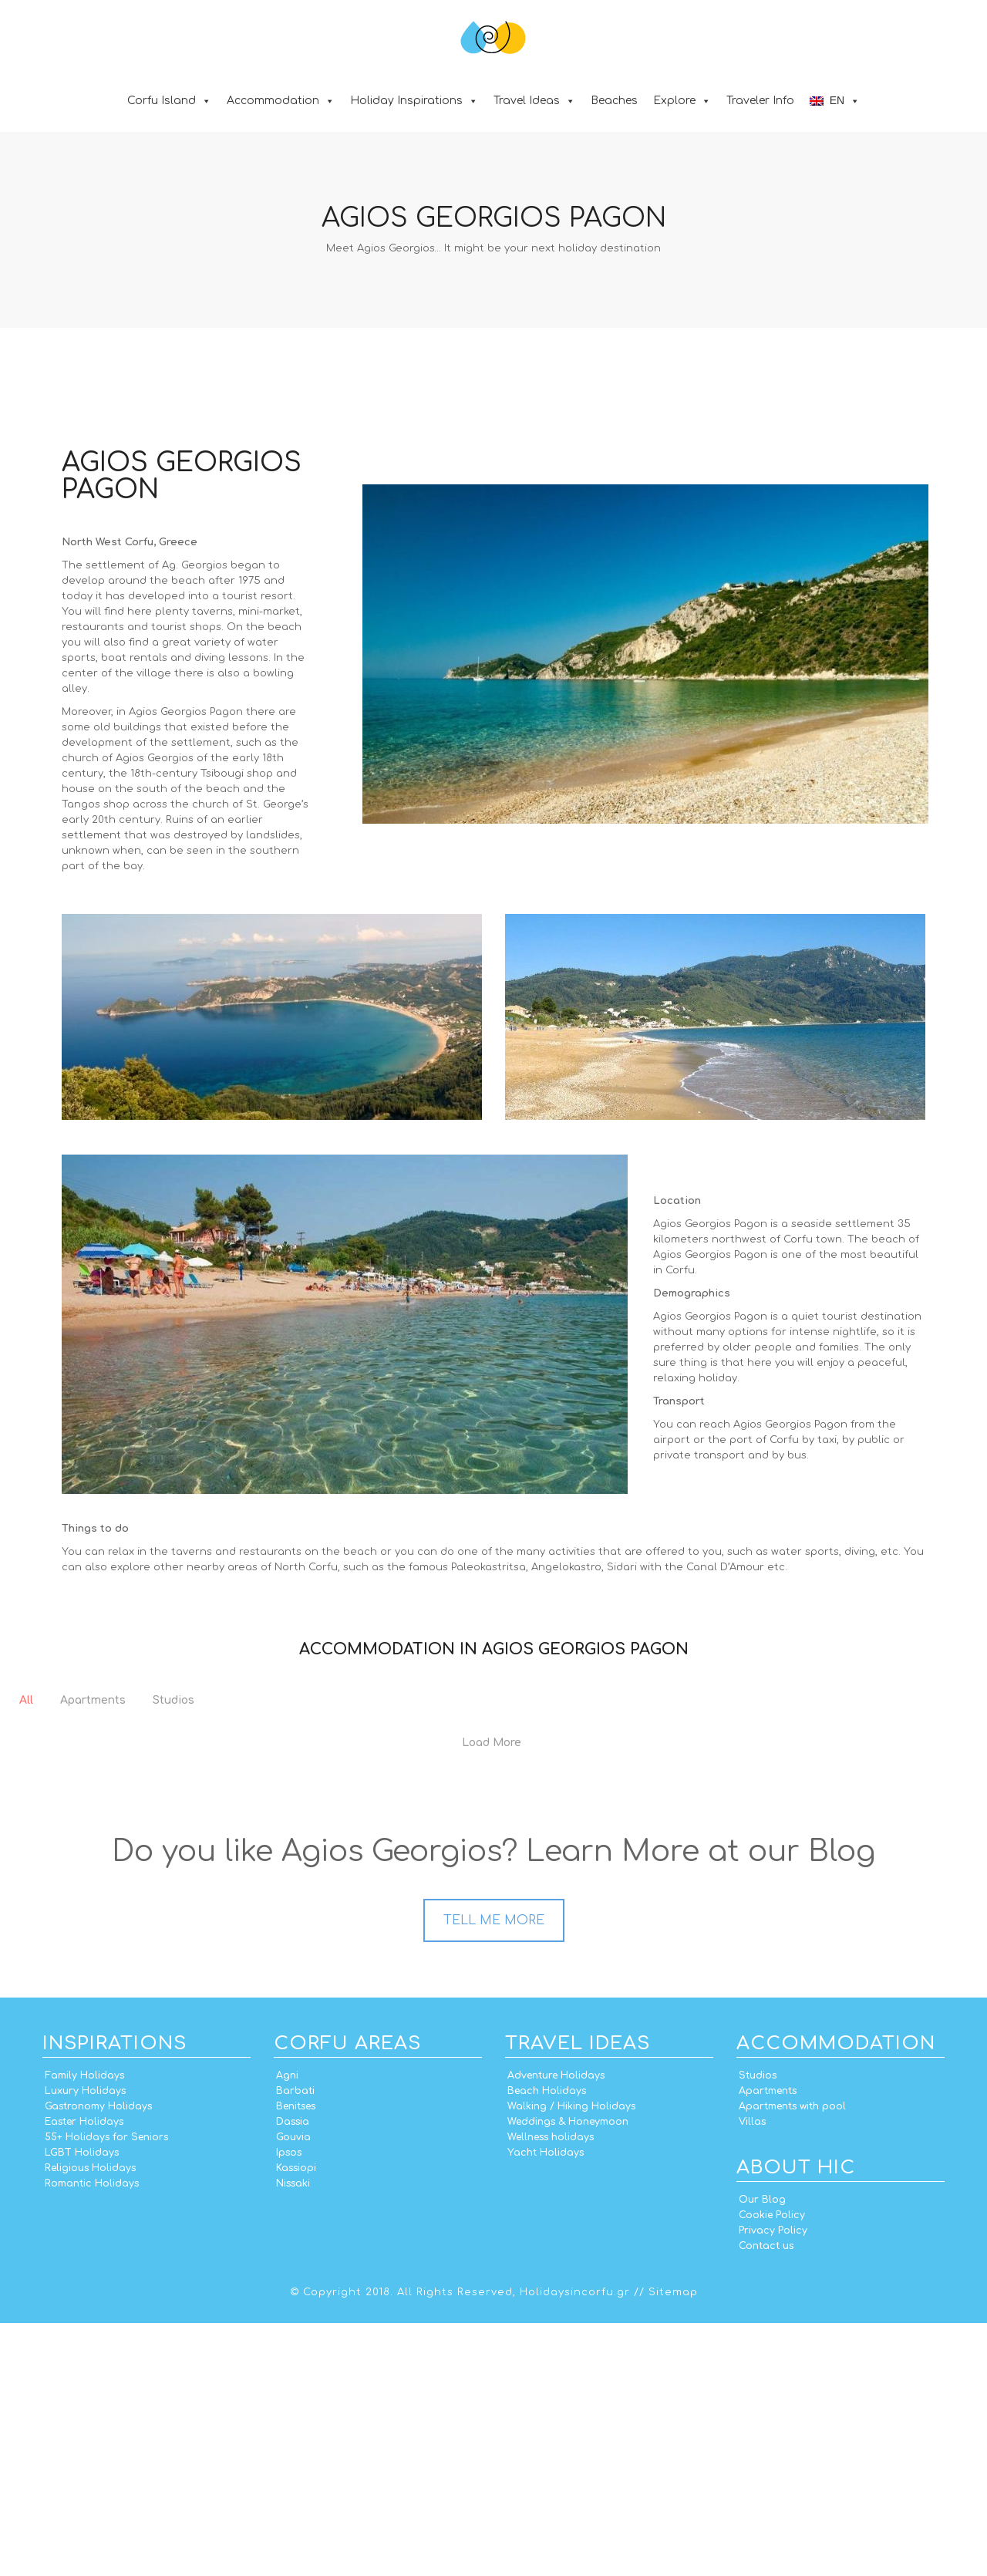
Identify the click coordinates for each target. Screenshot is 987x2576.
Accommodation (281, 100)
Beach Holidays (546, 2343)
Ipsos (288, 2405)
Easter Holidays (84, 2374)
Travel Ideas (534, 100)
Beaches (614, 100)
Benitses (295, 2359)
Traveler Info (760, 100)
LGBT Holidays (82, 2405)
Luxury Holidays (85, 2343)
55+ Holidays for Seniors (106, 2390)
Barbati (295, 2343)
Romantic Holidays (92, 2436)
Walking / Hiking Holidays (571, 2359)
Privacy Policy (773, 2483)
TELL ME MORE (493, 2173)
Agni (287, 2328)
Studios (757, 2328)
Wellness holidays (550, 2390)
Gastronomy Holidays (98, 2359)
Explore (682, 100)
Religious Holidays (90, 2421)
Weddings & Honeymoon (567, 2374)
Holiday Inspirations (414, 100)
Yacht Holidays (545, 2405)
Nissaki (293, 2436)
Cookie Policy (772, 2468)
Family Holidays (84, 2328)
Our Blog (762, 2452)
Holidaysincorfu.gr (575, 2545)
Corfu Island (169, 100)
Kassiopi (296, 2421)
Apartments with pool (792, 2359)
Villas (752, 2374)
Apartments (768, 2343)
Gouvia (293, 2390)
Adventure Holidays (556, 2328)
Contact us (766, 2498)
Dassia (292, 2374)
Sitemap (673, 2545)
